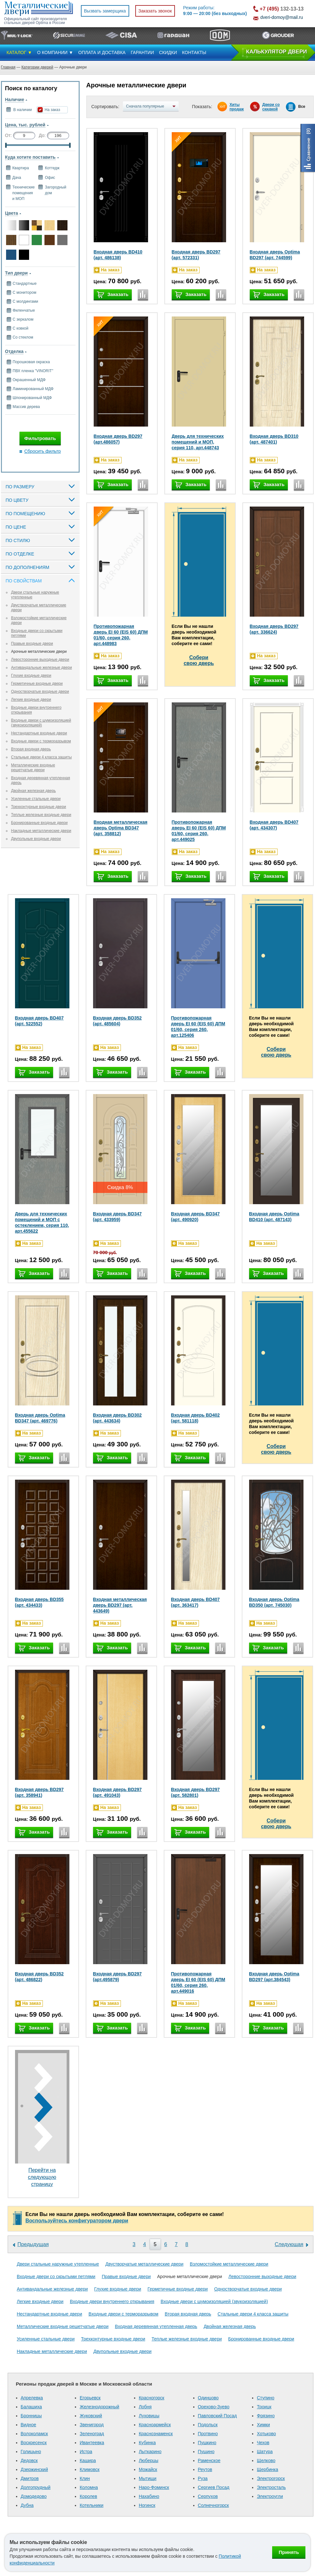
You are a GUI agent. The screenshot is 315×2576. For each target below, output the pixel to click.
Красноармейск (155, 2424)
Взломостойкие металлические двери (229, 2264)
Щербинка (267, 2469)
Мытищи (147, 2478)
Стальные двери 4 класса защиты (41, 757)
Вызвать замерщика (105, 10)
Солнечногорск (213, 2505)
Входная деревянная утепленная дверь (156, 2326)
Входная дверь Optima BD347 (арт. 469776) (40, 1417)
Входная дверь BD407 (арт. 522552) (39, 1020)
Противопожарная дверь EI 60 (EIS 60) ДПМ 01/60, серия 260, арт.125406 (198, 1026)
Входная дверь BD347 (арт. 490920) (195, 1216)
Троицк (264, 2406)
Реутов (205, 2469)
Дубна (27, 2505)
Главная (8, 67)
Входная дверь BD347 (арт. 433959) (117, 1216)
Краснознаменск (156, 2433)
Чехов (263, 2442)
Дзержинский (34, 2469)
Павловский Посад (217, 2415)
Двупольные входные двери (36, 838)
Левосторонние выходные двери (40, 659)
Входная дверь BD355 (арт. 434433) (39, 1602)
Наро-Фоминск (154, 2487)
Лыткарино (150, 2451)
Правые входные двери (32, 643)
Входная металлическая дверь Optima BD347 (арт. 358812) (120, 828)
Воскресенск (34, 2442)
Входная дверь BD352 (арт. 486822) (39, 1976)
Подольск (208, 2424)
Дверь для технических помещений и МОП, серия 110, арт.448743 (198, 442)
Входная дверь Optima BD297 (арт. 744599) (275, 254)
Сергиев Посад (214, 2487)
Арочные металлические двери (39, 651)
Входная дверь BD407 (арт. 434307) (274, 825)
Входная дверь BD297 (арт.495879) (117, 1976)
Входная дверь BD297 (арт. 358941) (39, 1792)
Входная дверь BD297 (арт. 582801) (195, 1792)
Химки (263, 2424)
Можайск (148, 2469)
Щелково (266, 2460)
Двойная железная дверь (33, 790)
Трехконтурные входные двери (38, 806)
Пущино (206, 2451)
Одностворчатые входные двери (40, 691)
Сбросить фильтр (42, 451)
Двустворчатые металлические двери (145, 2264)
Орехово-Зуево (214, 2406)
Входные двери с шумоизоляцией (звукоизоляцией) (41, 722)
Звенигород (92, 2424)
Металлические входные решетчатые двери (33, 767)
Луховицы (149, 2415)
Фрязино (266, 2415)
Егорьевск (90, 2397)
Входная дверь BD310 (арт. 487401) (274, 439)
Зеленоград (92, 2433)
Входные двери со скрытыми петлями (56, 2276)
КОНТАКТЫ (194, 52)
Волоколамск (34, 2433)
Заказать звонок (155, 10)
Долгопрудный (36, 2487)
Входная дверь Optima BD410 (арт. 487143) (274, 1216)
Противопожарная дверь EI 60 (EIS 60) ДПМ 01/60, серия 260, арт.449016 (198, 1982)
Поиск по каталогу (31, 88)
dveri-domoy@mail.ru (281, 17)
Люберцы (148, 2460)
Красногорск (151, 2397)
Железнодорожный (99, 2406)
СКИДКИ (168, 52)
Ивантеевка (92, 2442)
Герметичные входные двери (37, 683)
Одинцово (208, 2397)
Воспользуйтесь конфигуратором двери (77, 2220)
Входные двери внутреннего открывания (112, 2301)
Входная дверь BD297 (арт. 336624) (274, 629)
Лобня (145, 2406)
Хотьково (266, 2433)
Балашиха (31, 2406)
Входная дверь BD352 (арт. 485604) (117, 1020)
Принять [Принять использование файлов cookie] (289, 2552)
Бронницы (31, 2415)
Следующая (289, 2244)
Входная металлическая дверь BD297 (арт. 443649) (120, 1605)
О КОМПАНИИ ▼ (55, 52)
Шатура (264, 2451)
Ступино (265, 2397)
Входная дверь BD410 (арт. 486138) (118, 254)
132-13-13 (281, 9)
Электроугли (270, 2496)
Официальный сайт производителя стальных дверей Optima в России (35, 21)
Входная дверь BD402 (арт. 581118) (195, 1417)
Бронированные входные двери (39, 822)
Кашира (88, 2460)
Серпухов (208, 2496)
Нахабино (149, 2496)
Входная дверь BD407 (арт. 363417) (195, 1602)
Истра (86, 2451)
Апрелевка (32, 2397)
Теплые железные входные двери (41, 814)
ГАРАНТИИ (142, 52)
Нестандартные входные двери (39, 733)
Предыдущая (33, 2244)
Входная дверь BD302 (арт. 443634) (117, 1417)
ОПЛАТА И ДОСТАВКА (102, 52)
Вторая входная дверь (31, 749)
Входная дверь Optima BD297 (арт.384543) (274, 1976)
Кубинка (147, 2442)
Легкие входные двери (31, 699)
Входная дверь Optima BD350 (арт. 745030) (274, 1602)
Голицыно (31, 2451)
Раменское (209, 2460)
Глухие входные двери (31, 675)
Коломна (89, 2487)
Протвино (208, 2433)
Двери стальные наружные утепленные (58, 2264)
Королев (88, 2496)
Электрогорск (271, 2478)
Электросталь (271, 2487)
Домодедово (34, 2496)
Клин (85, 2478)
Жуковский (91, 2415)
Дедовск (29, 2460)
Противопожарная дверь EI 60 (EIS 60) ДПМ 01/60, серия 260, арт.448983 (121, 635)
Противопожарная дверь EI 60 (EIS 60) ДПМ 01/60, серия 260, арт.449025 (199, 831)
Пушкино (207, 2442)
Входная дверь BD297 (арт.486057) (118, 439)
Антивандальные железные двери (41, 667)
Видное (28, 2424)
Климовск (89, 2469)
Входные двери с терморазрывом (41, 741)
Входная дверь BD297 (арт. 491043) (117, 1792)
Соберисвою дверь (199, 660)
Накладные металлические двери (41, 830)
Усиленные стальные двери (36, 798)
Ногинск (147, 2505)
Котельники (91, 2505)
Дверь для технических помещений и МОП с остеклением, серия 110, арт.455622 (42, 1222)
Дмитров (30, 2478)
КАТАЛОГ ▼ (19, 52)
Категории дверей (37, 67)
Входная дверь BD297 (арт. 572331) (196, 254)
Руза (203, 2478)
